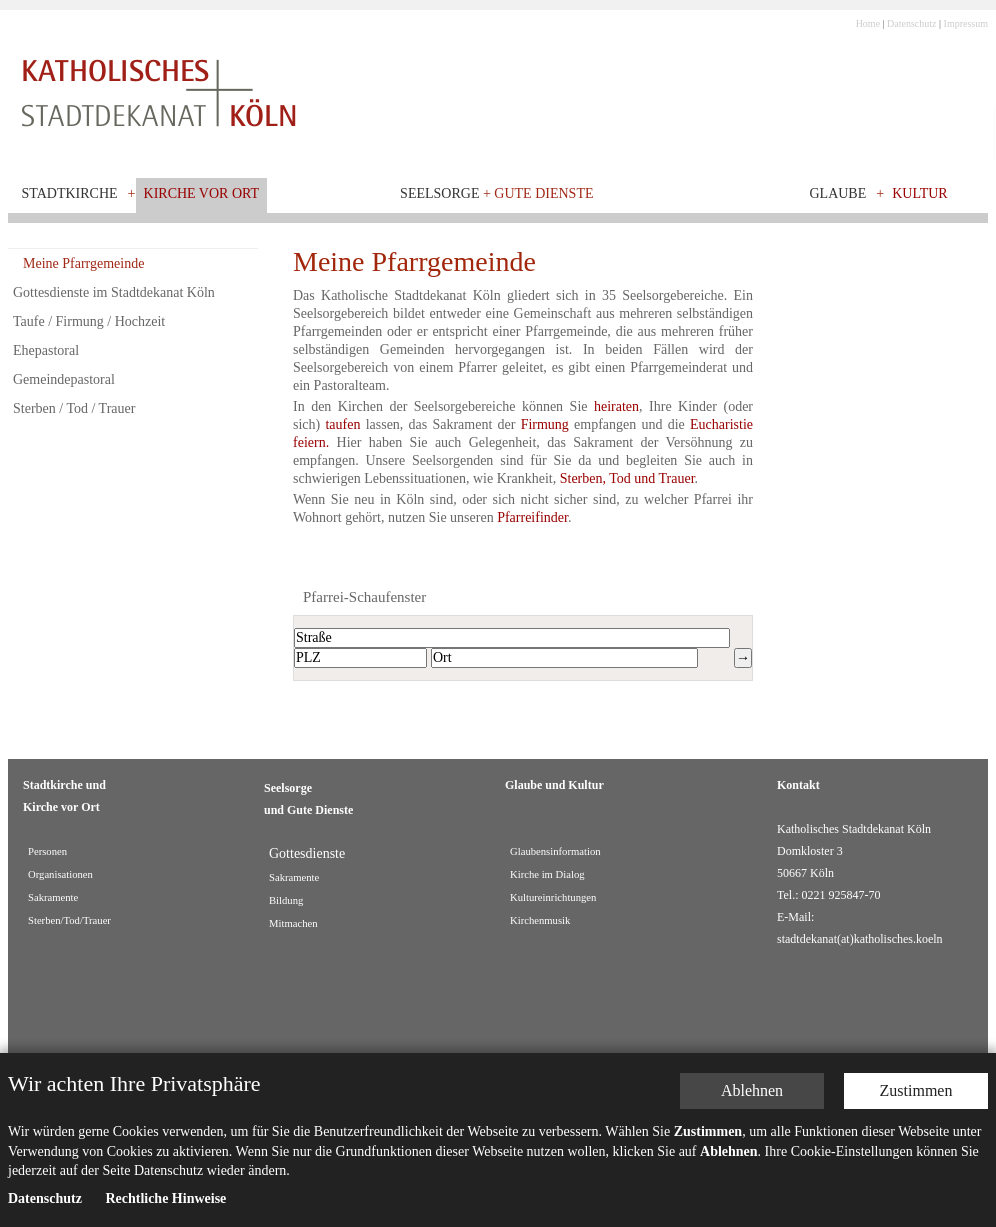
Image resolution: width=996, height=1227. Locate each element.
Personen (47, 851)
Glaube (837, 193)
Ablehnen (752, 1080)
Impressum (966, 23)
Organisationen (60, 874)
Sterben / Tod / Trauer (74, 408)
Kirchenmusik (540, 920)
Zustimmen (916, 1080)
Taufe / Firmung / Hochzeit (89, 321)
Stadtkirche (70, 193)
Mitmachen (293, 923)
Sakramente (53, 897)
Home (868, 23)
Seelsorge (496, 193)
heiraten (616, 406)
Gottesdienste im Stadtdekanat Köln (114, 292)
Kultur (920, 193)
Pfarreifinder (532, 517)
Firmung (547, 424)
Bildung (286, 900)
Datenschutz (911, 23)
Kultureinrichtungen (553, 897)
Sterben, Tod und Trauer (627, 478)
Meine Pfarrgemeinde (83, 263)
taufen (345, 424)
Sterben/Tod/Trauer (69, 920)
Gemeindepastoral (64, 379)
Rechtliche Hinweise (165, 1188)
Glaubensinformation (555, 851)
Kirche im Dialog (547, 874)
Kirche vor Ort (202, 193)
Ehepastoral (46, 350)
